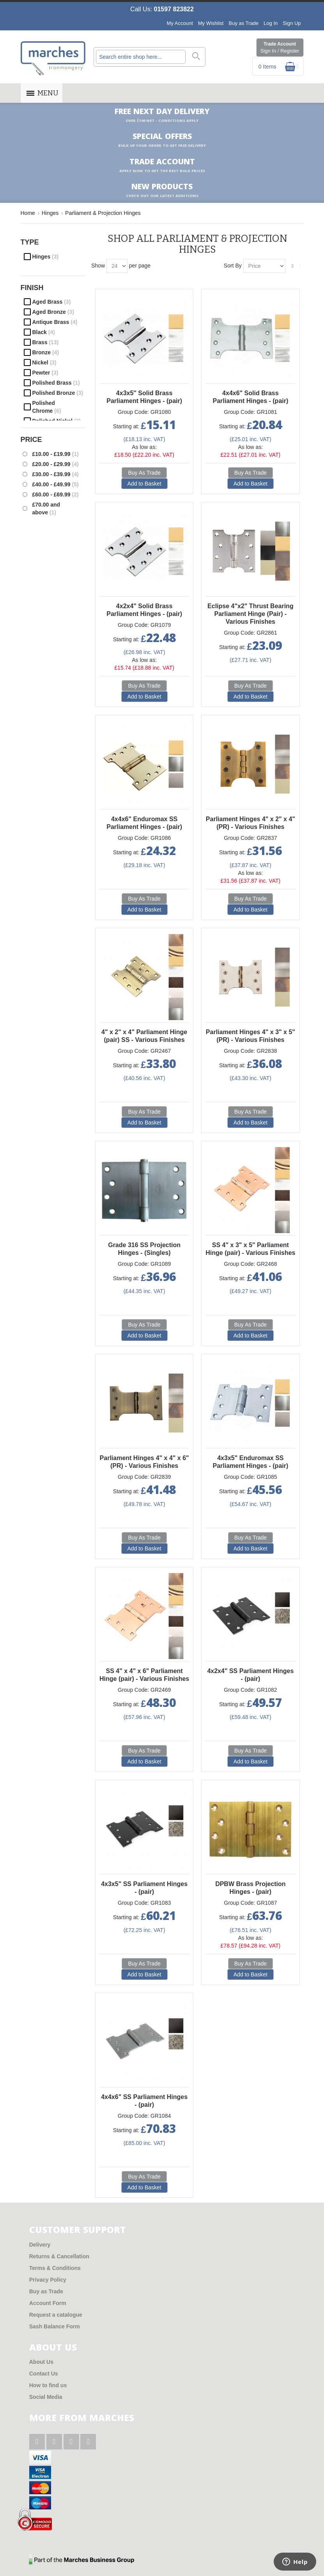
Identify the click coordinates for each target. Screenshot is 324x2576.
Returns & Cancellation (59, 2256)
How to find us (48, 2385)
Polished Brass (56, 383)
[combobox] (140, 57)
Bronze (45, 352)
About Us (41, 2362)
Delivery (39, 2245)
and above (46, 508)
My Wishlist (211, 23)
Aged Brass (51, 302)
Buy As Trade (144, 473)
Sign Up (292, 23)
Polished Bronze (57, 393)
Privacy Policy (47, 2280)
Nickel (44, 362)
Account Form (47, 2303)
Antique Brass (55, 322)
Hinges (45, 256)
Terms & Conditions (55, 2268)
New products (162, 190)
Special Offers (162, 140)
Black (43, 332)
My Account (180, 23)
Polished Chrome (46, 407)
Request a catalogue (55, 2315)
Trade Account (279, 48)
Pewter (45, 373)
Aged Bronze (53, 312)
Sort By (233, 265)
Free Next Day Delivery (162, 115)
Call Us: (162, 9)
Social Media (45, 2397)
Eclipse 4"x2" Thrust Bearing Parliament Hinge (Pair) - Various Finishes (250, 614)
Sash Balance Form (54, 2326)
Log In (271, 23)
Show (98, 265)
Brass (45, 342)
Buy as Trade (243, 23)
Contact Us (43, 2373)
